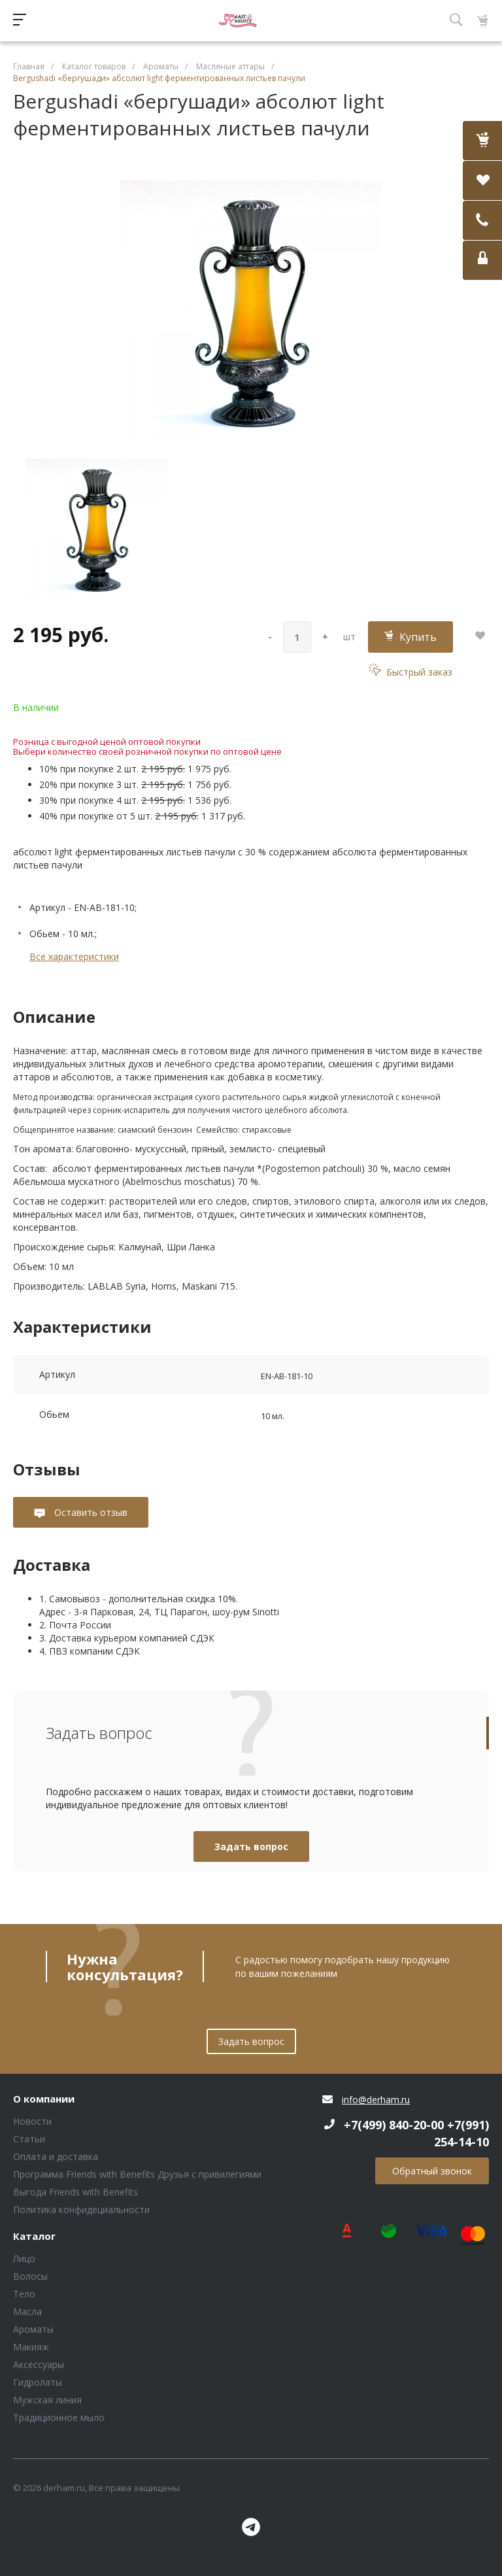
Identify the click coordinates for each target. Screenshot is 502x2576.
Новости (32, 2121)
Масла (27, 2311)
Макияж (31, 2347)
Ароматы (33, 2329)
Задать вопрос (251, 1846)
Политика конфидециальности (81, 2209)
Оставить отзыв (89, 1512)
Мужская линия (47, 2400)
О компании (44, 2099)
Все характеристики (74, 956)
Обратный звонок (432, 2171)
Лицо (24, 2258)
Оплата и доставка (55, 2156)
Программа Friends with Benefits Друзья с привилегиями (137, 2174)
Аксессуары (38, 2364)
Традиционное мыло (59, 2417)
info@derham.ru (376, 2099)
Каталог (34, 2236)
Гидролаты (37, 2382)
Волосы (30, 2276)
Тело (24, 2294)
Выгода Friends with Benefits (75, 2192)
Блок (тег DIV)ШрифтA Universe (237, 20)
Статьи (29, 2139)
